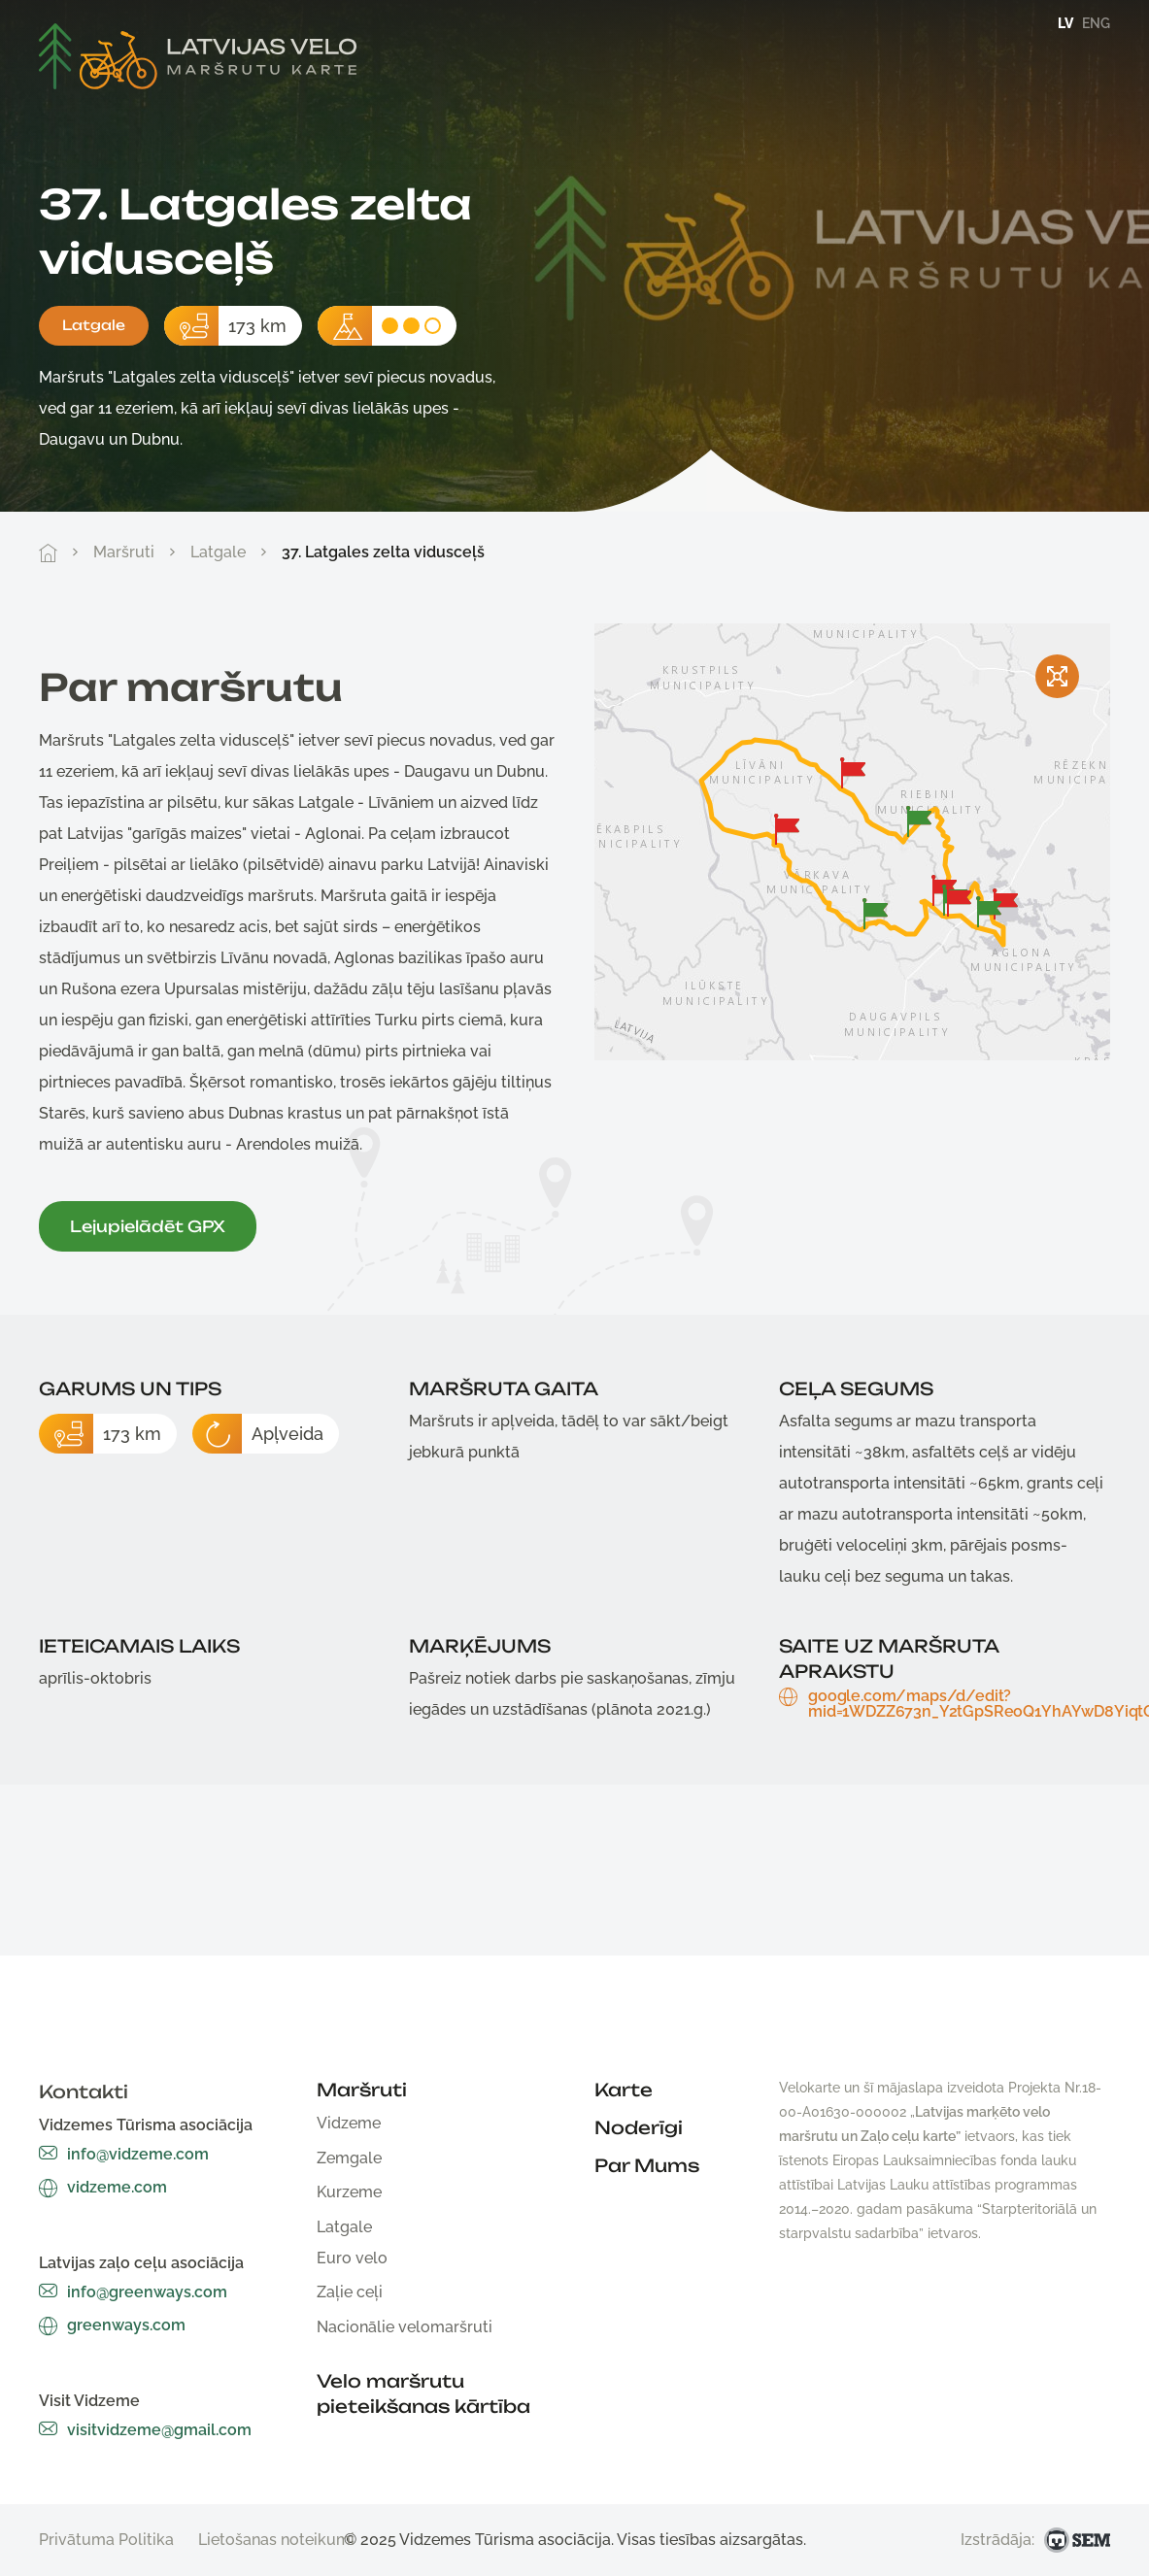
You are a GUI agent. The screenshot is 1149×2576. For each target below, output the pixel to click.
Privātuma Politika (106, 2539)
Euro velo (352, 2258)
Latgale (93, 325)
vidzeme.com (103, 2187)
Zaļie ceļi (350, 2292)
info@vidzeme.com (124, 2154)
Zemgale (349, 2158)
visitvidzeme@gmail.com (145, 2430)
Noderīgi (638, 2127)
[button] (852, 772)
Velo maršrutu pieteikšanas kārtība (423, 2393)
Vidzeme (349, 2123)
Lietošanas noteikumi (276, 2539)
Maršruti (123, 552)
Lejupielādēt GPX (147, 1226)
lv (1065, 23)
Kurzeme (349, 2192)
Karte (623, 2089)
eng (1096, 23)
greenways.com (112, 2325)
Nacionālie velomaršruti (404, 2327)
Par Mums (646, 2165)
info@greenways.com (133, 2292)
